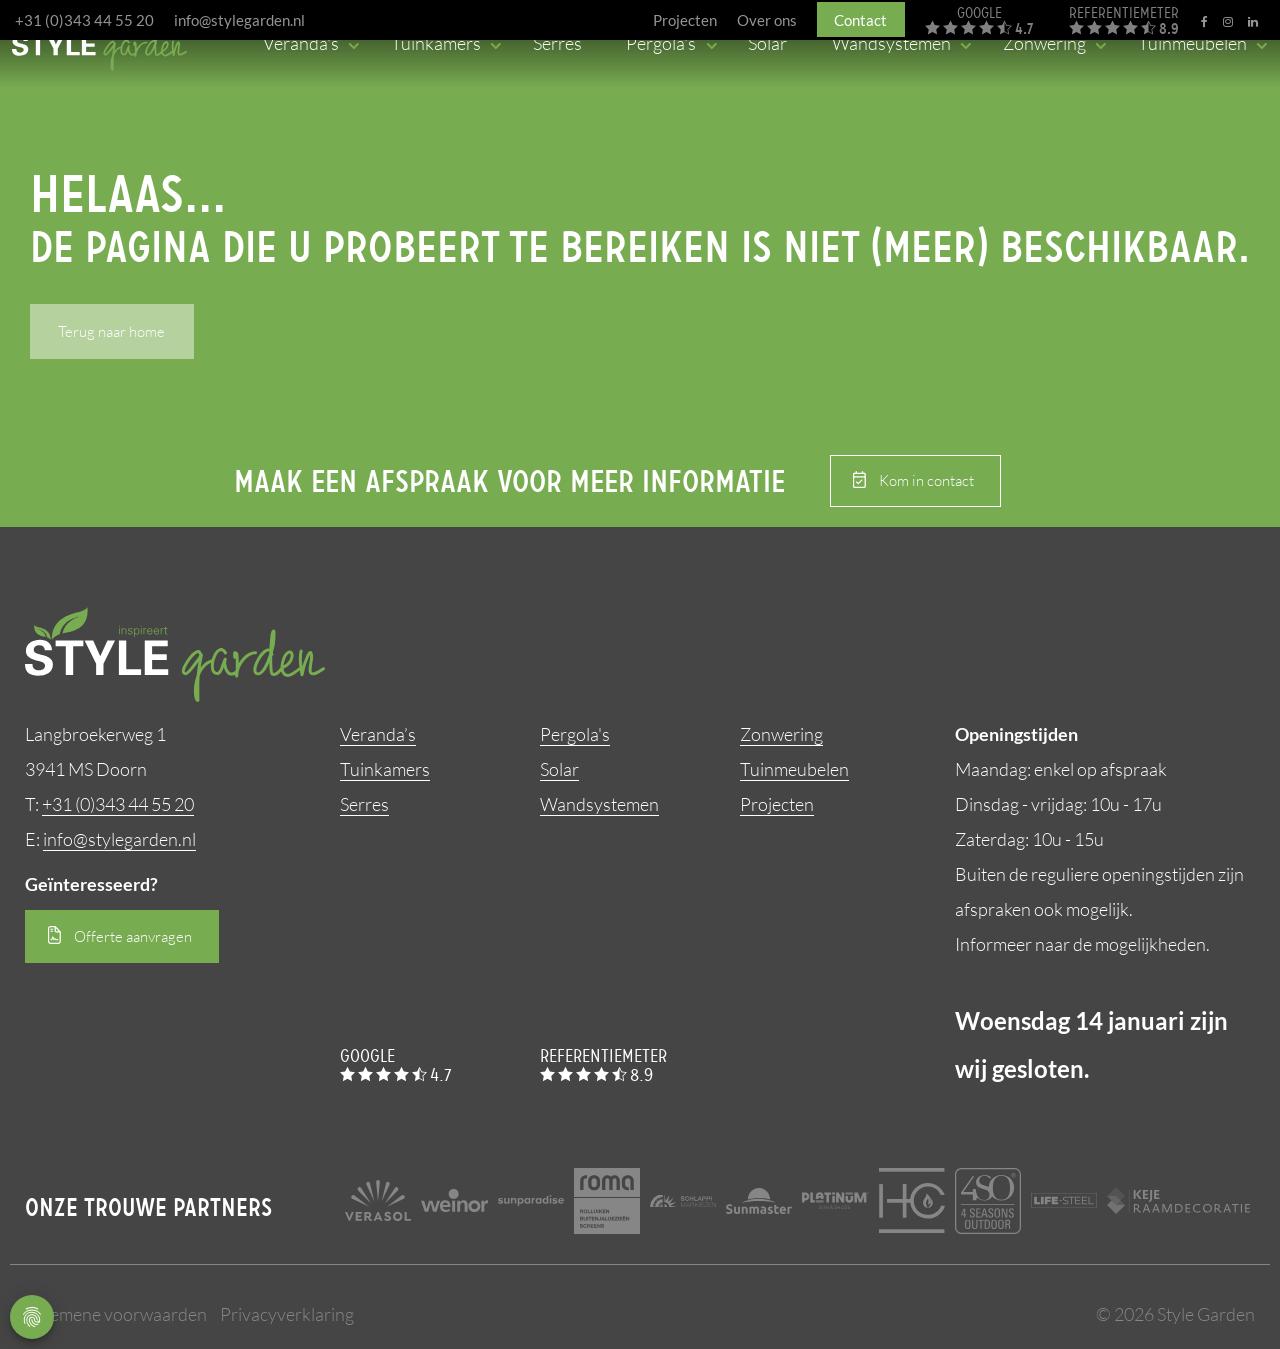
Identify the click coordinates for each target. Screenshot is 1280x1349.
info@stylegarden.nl (239, 20)
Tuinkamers (385, 769)
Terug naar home (111, 331)
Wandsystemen (599, 804)
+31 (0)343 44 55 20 (84, 20)
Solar (559, 769)
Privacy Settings (32, 1317)
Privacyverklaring (287, 1314)
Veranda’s (378, 734)
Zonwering (781, 734)
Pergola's (575, 734)
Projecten (777, 804)
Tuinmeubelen (794, 769)
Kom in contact (926, 480)
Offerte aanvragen (133, 936)
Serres (364, 804)
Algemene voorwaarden (116, 1314)
